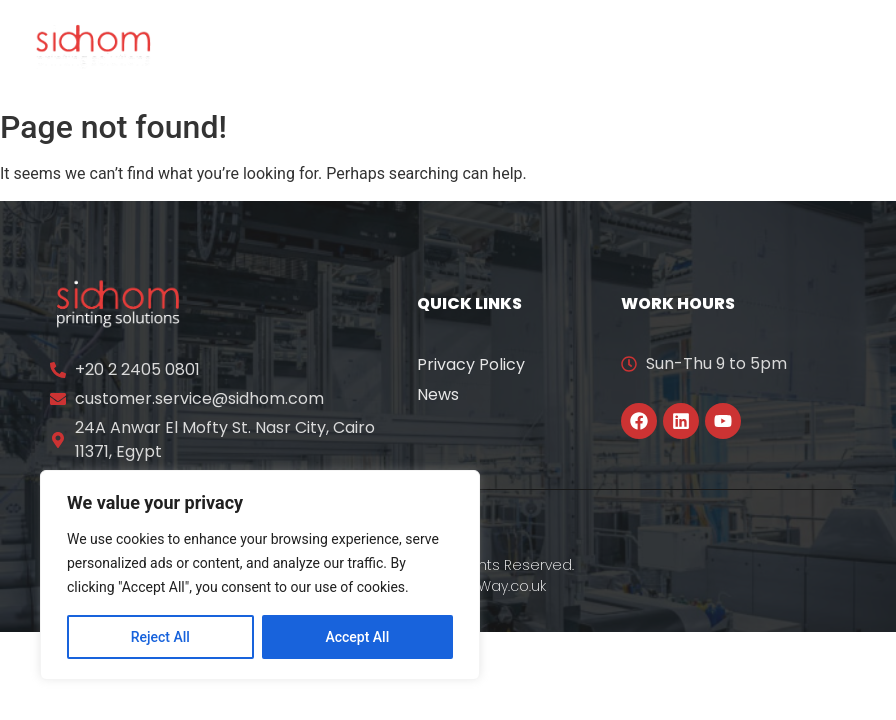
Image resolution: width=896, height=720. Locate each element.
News (438, 394)
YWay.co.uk (508, 586)
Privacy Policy (471, 364)
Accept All (357, 637)
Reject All (160, 637)
